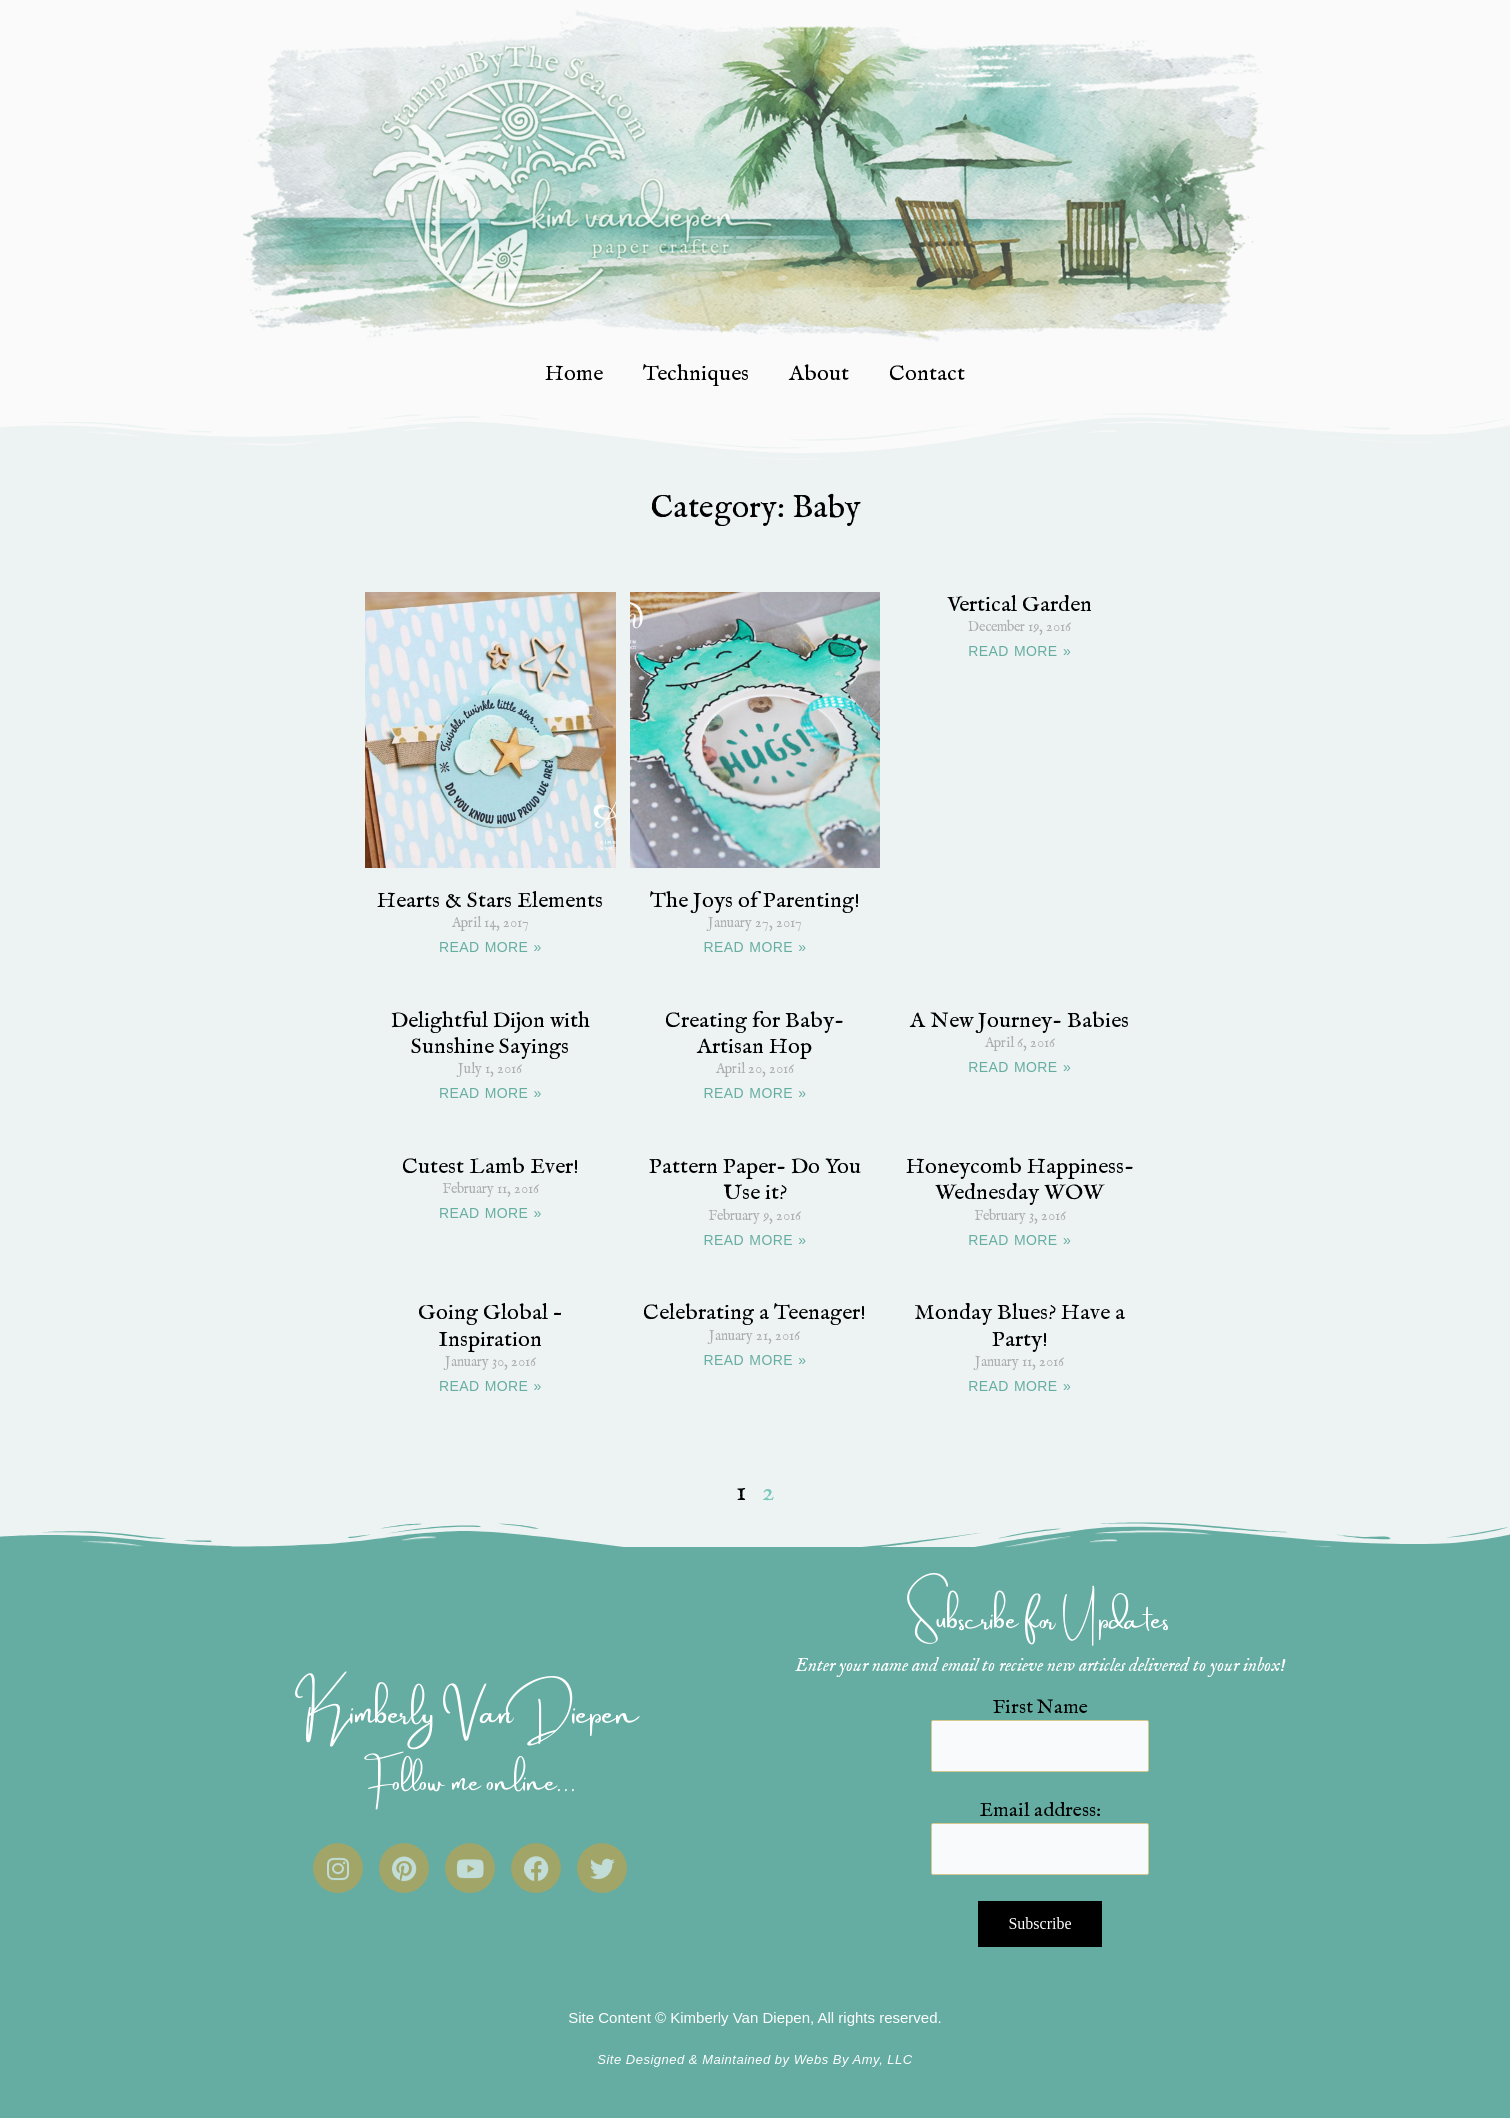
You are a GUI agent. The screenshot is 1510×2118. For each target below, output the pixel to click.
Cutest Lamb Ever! (490, 1167)
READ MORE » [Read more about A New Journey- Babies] (1019, 1067)
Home (574, 374)
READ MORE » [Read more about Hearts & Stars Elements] (490, 947)
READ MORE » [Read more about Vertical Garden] (1019, 651)
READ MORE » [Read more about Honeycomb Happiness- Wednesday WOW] (1019, 1240)
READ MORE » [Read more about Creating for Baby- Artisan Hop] (755, 1093)
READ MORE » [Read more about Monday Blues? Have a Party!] (1019, 1386)
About (819, 374)
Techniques (696, 374)
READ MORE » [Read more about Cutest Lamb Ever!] (490, 1213)
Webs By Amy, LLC (853, 2059)
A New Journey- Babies (1019, 1021)
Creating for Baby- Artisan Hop (754, 1034)
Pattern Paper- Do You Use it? (755, 1180)
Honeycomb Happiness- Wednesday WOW (1020, 1180)
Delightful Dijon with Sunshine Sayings (490, 1034)
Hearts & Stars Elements (490, 901)
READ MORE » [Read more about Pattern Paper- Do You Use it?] (755, 1240)
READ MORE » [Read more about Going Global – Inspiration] (490, 1386)
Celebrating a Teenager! (754, 1313)
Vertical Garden (1019, 605)
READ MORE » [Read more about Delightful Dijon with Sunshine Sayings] (490, 1093)
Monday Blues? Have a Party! (1019, 1326)
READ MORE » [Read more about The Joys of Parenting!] (755, 947)
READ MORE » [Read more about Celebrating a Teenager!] (755, 1360)
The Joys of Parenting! (755, 901)
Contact (927, 374)
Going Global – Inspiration (490, 1326)
